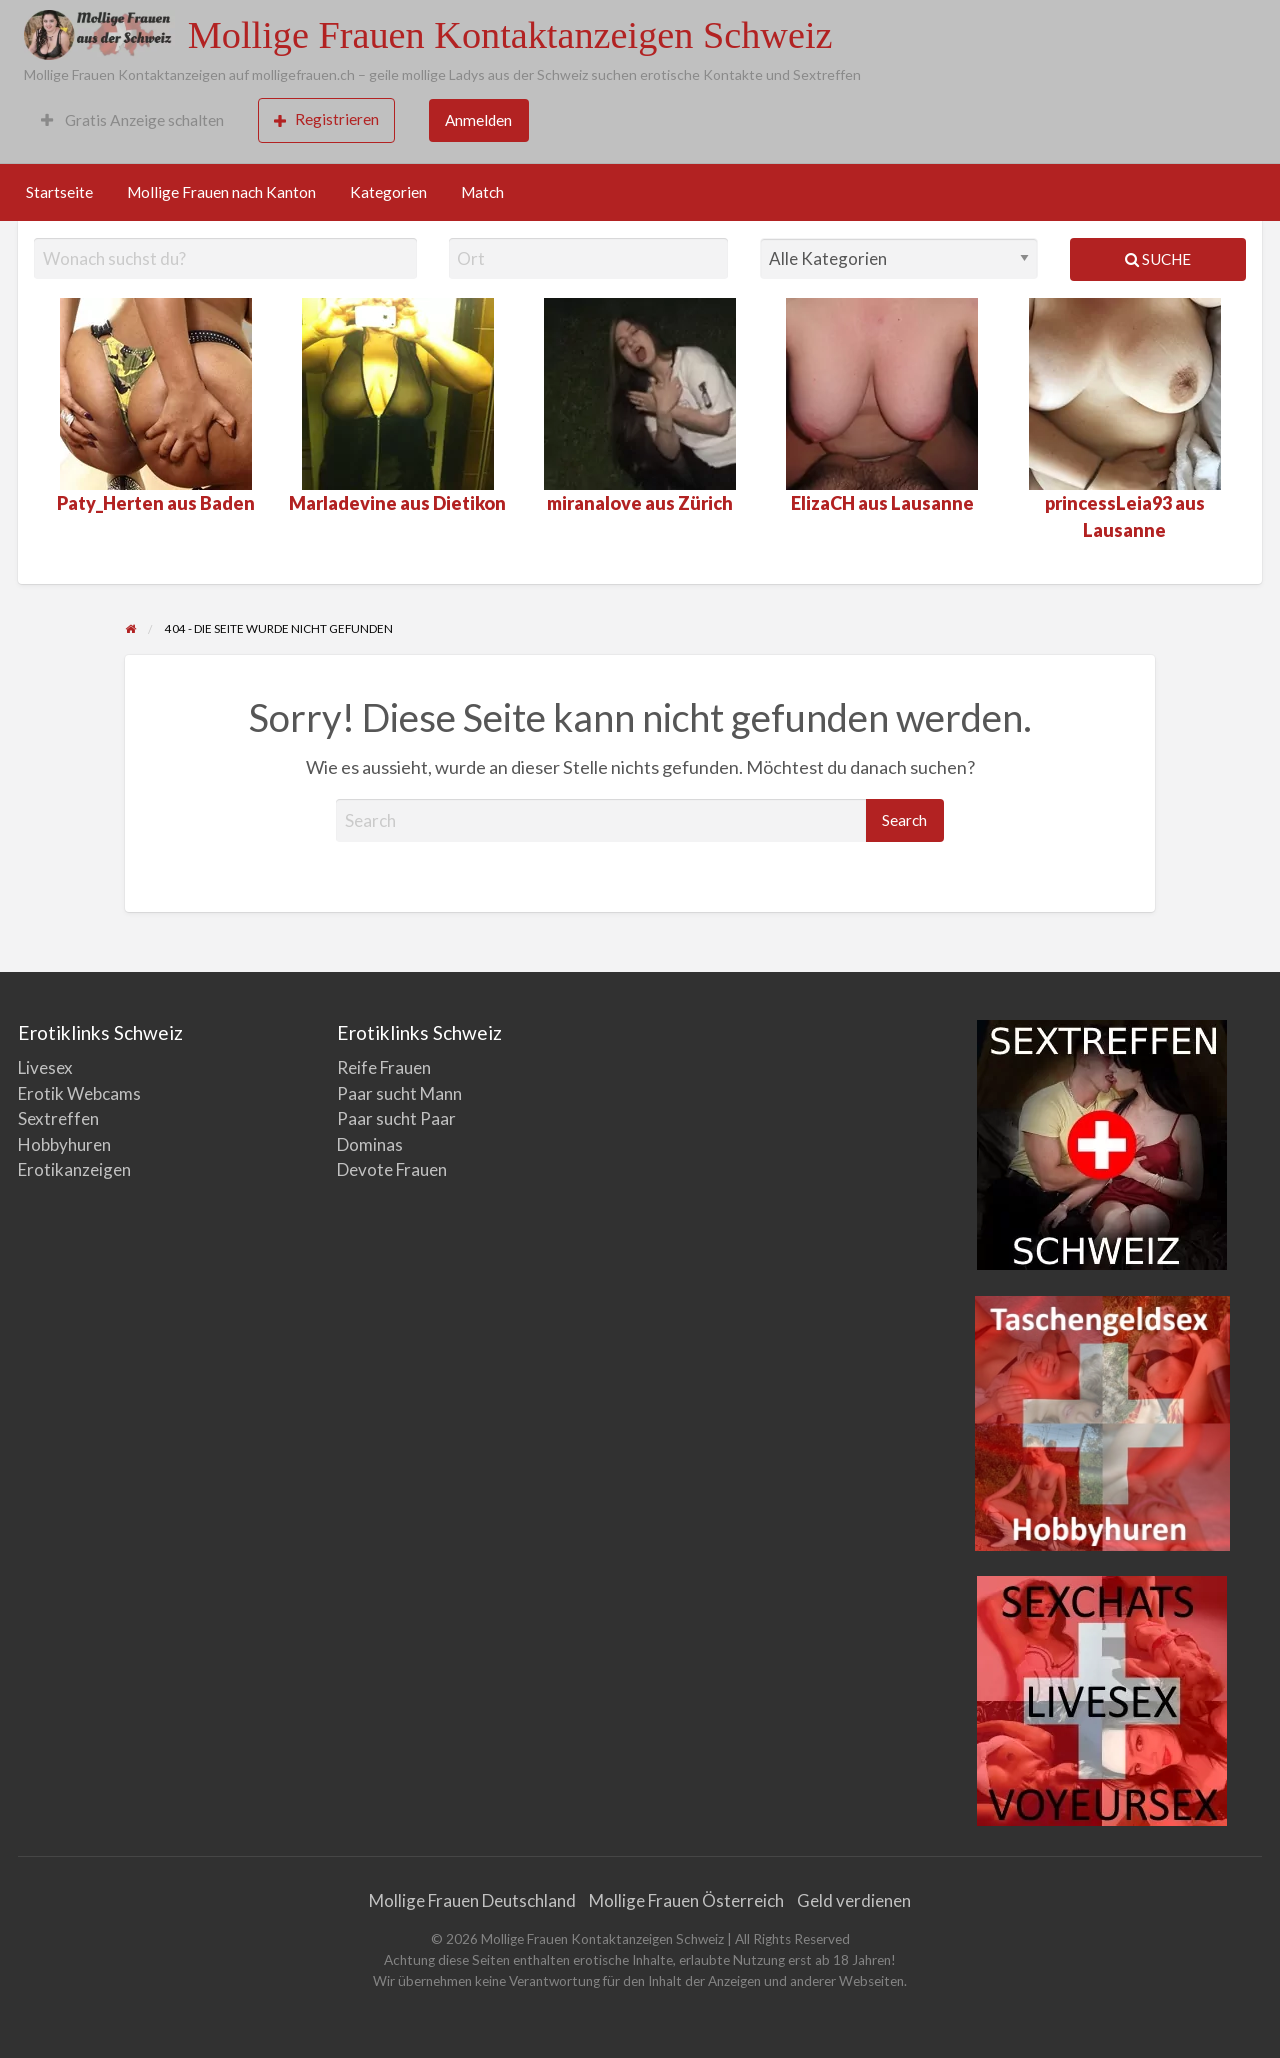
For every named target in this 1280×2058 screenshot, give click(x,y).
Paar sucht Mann (399, 1093)
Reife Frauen (384, 1067)
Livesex (45, 1067)
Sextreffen (58, 1118)
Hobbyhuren (64, 1144)
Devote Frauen (392, 1169)
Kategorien (388, 192)
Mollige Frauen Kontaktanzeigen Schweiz (510, 35)
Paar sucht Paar (396, 1118)
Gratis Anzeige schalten (132, 120)
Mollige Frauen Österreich (686, 1900)
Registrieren (326, 119)
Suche (1158, 259)
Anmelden (478, 120)
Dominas (370, 1144)
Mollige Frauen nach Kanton (221, 192)
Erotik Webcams (79, 1093)
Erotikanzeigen (74, 1169)
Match (482, 192)
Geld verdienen (854, 1900)
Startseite (59, 192)
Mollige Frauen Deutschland (472, 1900)
